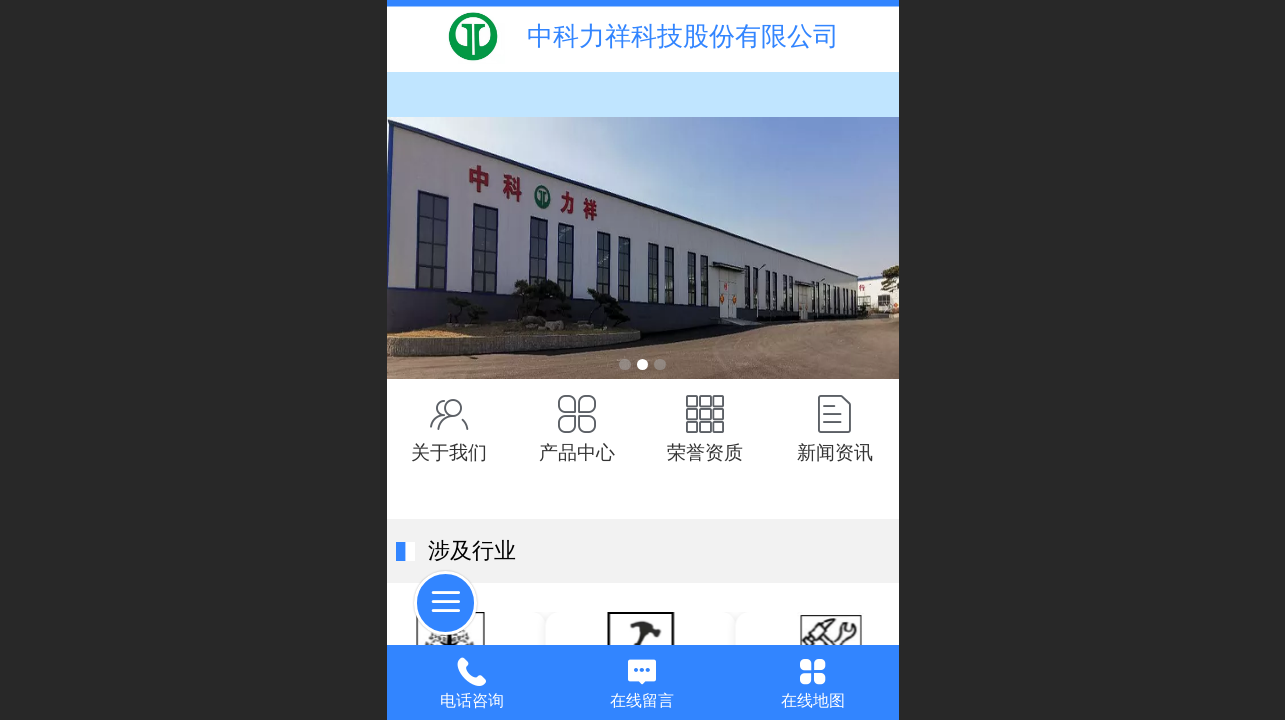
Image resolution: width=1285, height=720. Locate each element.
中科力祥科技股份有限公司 (683, 36)
